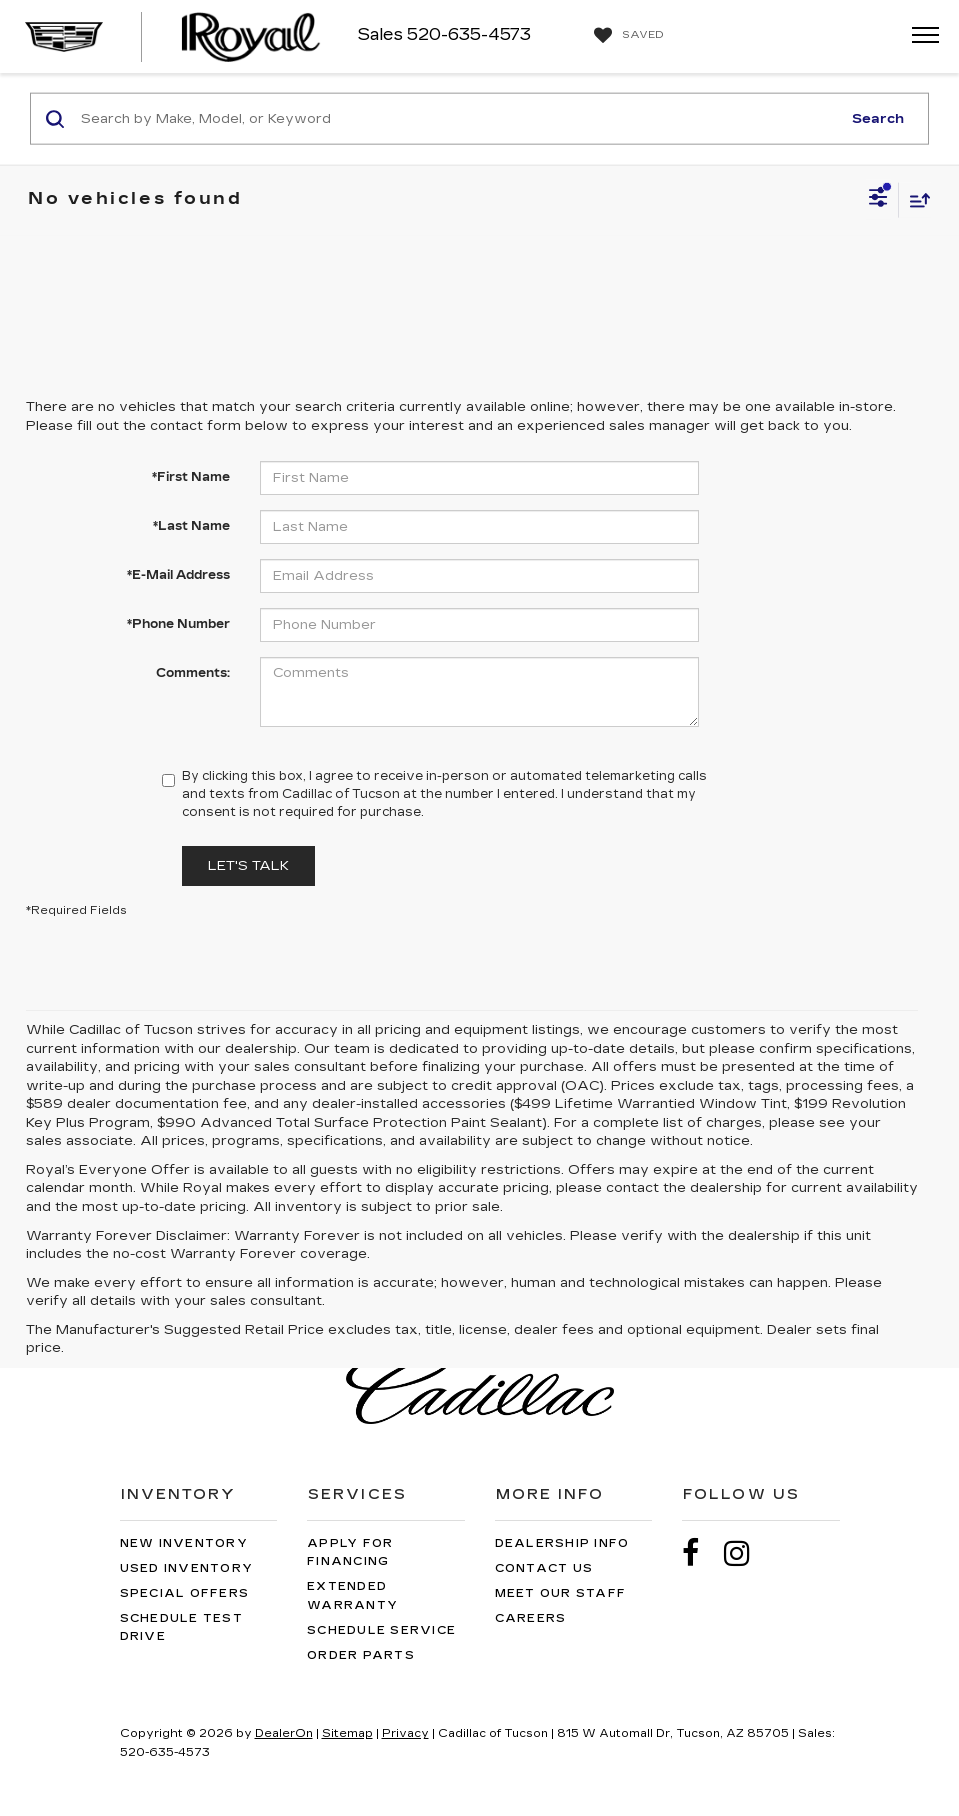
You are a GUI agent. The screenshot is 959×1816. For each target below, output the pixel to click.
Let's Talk (248, 866)
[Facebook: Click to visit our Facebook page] (701, 1553)
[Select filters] (878, 200)
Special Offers (185, 1593)
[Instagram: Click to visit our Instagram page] (747, 1553)
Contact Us (544, 1568)
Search (878, 118)
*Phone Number (178, 624)
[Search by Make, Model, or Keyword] (458, 119)
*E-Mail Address (178, 575)
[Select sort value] (915, 199)
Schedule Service (381, 1630)
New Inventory (184, 1543)
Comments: (193, 673)
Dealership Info (562, 1543)
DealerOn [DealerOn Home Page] (284, 1733)
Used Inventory (187, 1568)
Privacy (405, 1733)
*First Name (191, 477)
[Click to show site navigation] (919, 36)
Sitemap (347, 1733)
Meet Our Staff (561, 1593)
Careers (531, 1618)
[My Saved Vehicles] (626, 36)
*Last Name (191, 526)
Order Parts (361, 1655)
